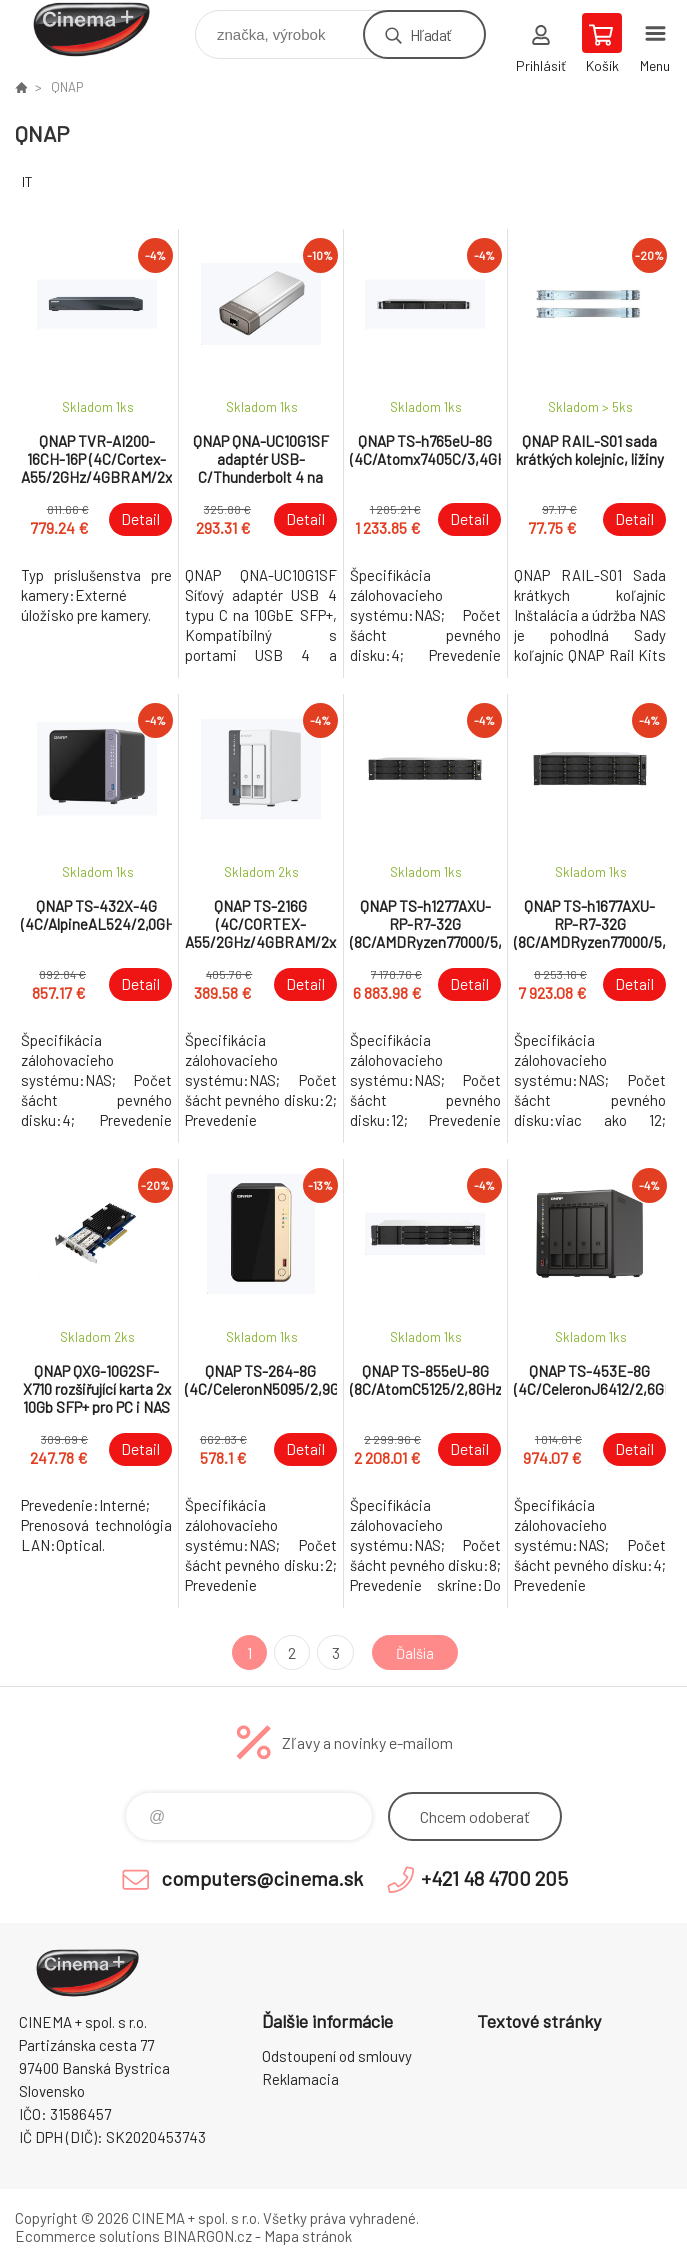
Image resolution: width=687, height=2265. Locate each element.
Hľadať (430, 34)
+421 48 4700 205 (494, 1878)
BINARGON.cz (207, 2236)
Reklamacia (300, 2079)
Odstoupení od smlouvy (337, 2056)
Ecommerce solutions (87, 2236)
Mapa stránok (308, 2236)
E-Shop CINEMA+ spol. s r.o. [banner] (103, 29)
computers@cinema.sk (262, 1878)
